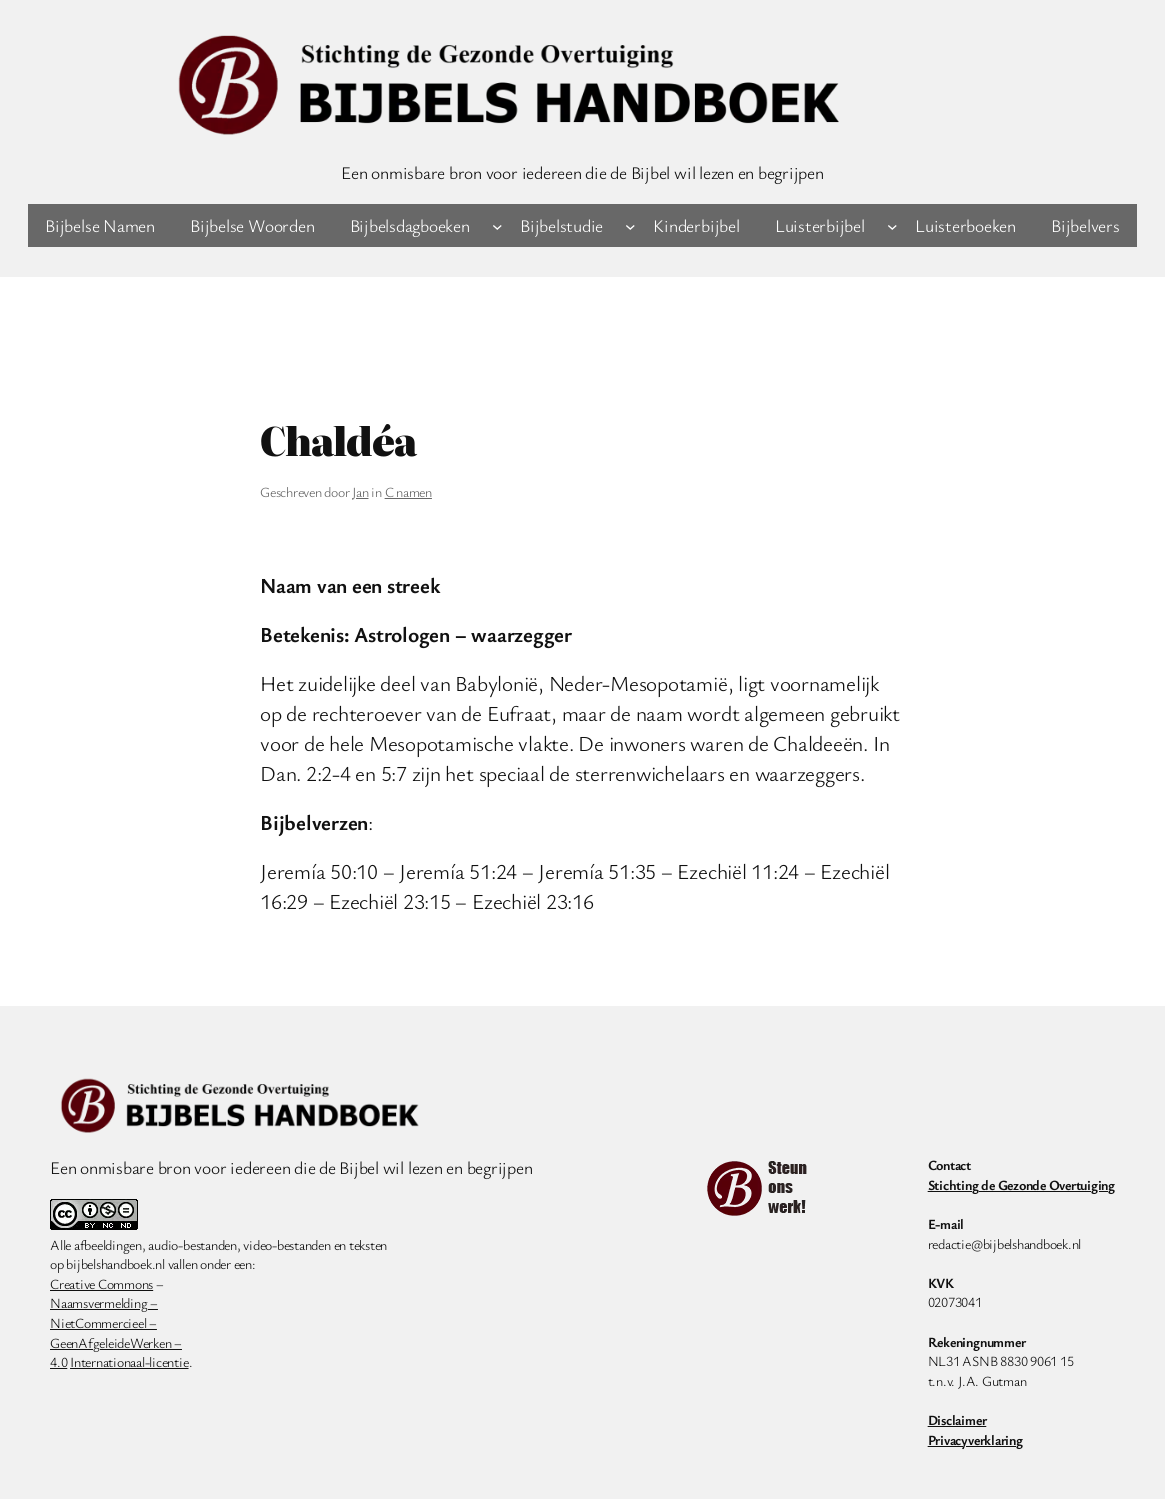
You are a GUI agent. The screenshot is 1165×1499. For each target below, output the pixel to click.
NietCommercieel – (103, 1322)
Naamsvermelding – (104, 1302)
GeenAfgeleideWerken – (116, 1342)
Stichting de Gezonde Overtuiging (1021, 1184)
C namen (408, 491)
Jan (360, 491)
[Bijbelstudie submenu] (630, 225)
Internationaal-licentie (129, 1361)
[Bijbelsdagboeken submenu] (497, 225)
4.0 (58, 1361)
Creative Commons (101, 1283)
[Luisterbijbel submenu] (892, 225)
